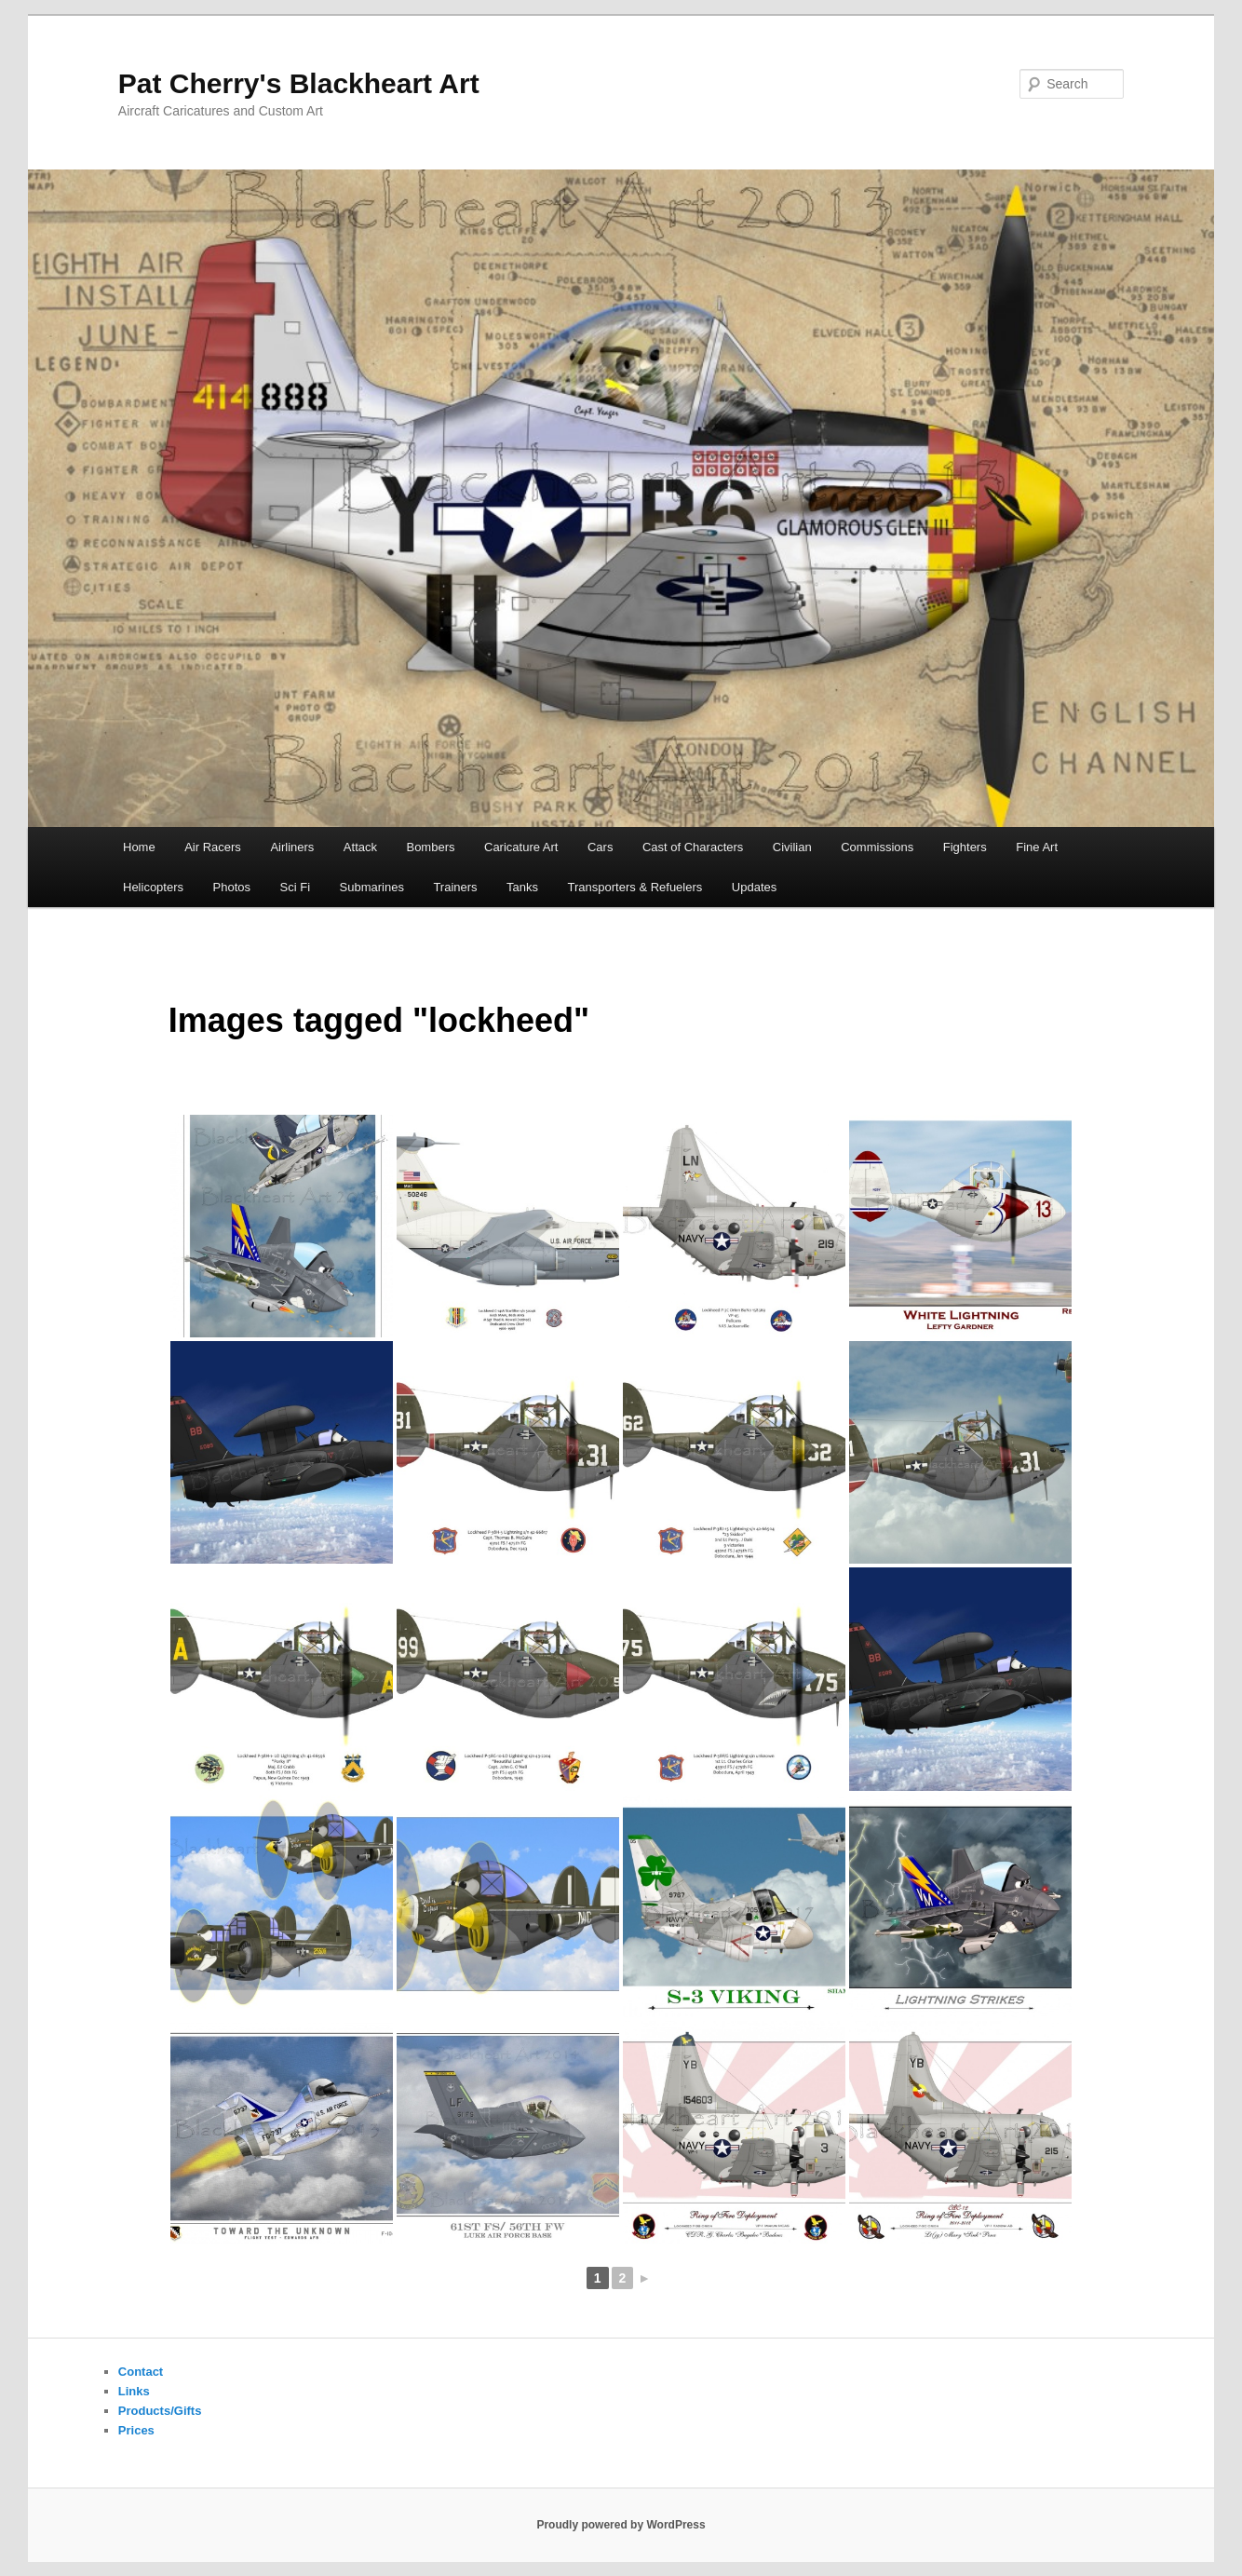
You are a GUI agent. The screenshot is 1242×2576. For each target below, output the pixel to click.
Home (139, 847)
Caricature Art (521, 847)
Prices (136, 2430)
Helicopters (153, 887)
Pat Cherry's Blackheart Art (298, 83)
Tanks (522, 887)
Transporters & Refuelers (635, 887)
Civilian (792, 847)
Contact (140, 2372)
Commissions (877, 847)
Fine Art (1037, 847)
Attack (360, 847)
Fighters (965, 847)
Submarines (372, 887)
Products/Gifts (160, 2411)
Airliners (292, 847)
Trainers (455, 887)
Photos (231, 887)
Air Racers (212, 847)
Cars (600, 847)
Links (134, 2391)
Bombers (430, 847)
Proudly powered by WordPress (620, 2524)
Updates (754, 887)
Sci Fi (295, 887)
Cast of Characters (692, 847)
